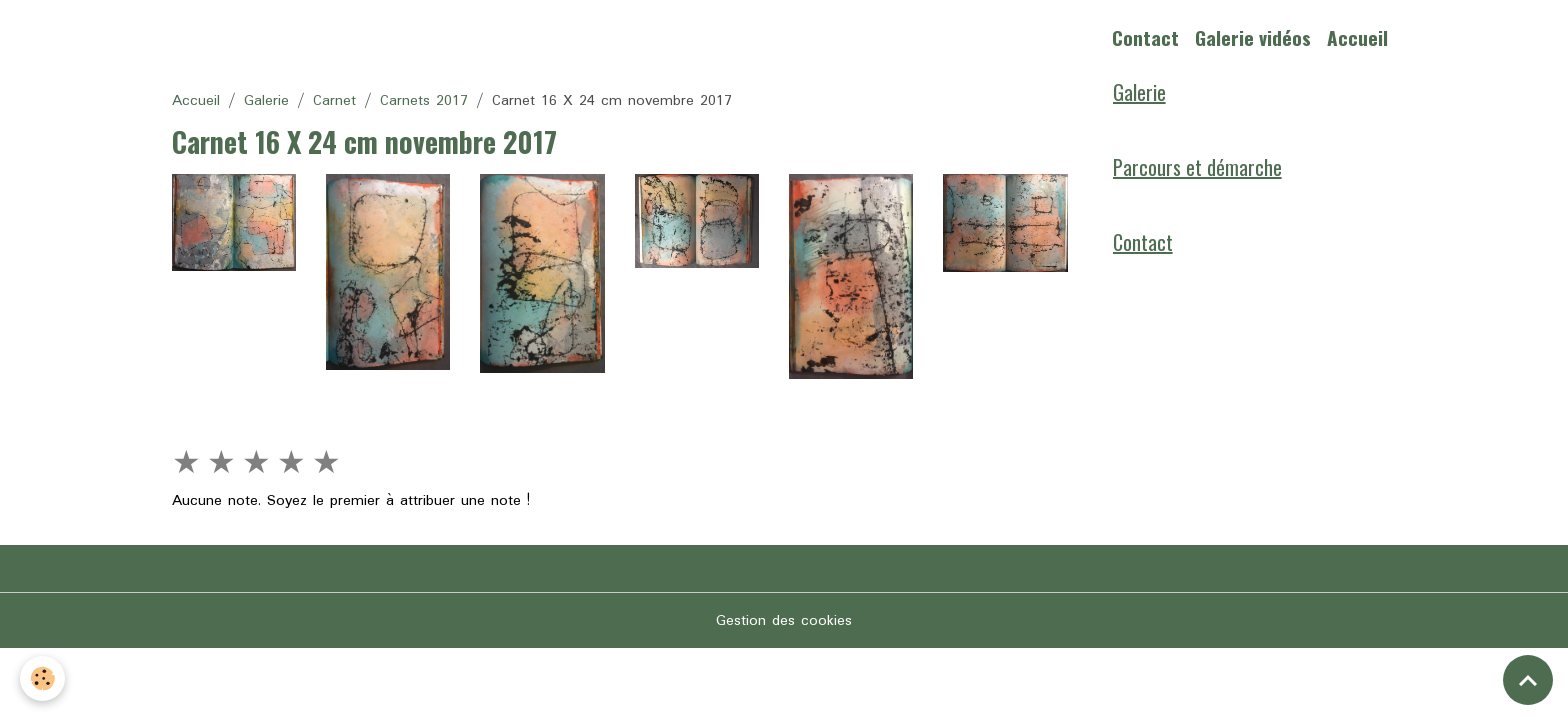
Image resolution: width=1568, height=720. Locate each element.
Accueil (1357, 37)
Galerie (266, 101)
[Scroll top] (1528, 680)
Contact (1145, 37)
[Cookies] (42, 678)
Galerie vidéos (1253, 37)
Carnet (334, 101)
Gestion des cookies (784, 621)
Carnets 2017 (424, 101)
